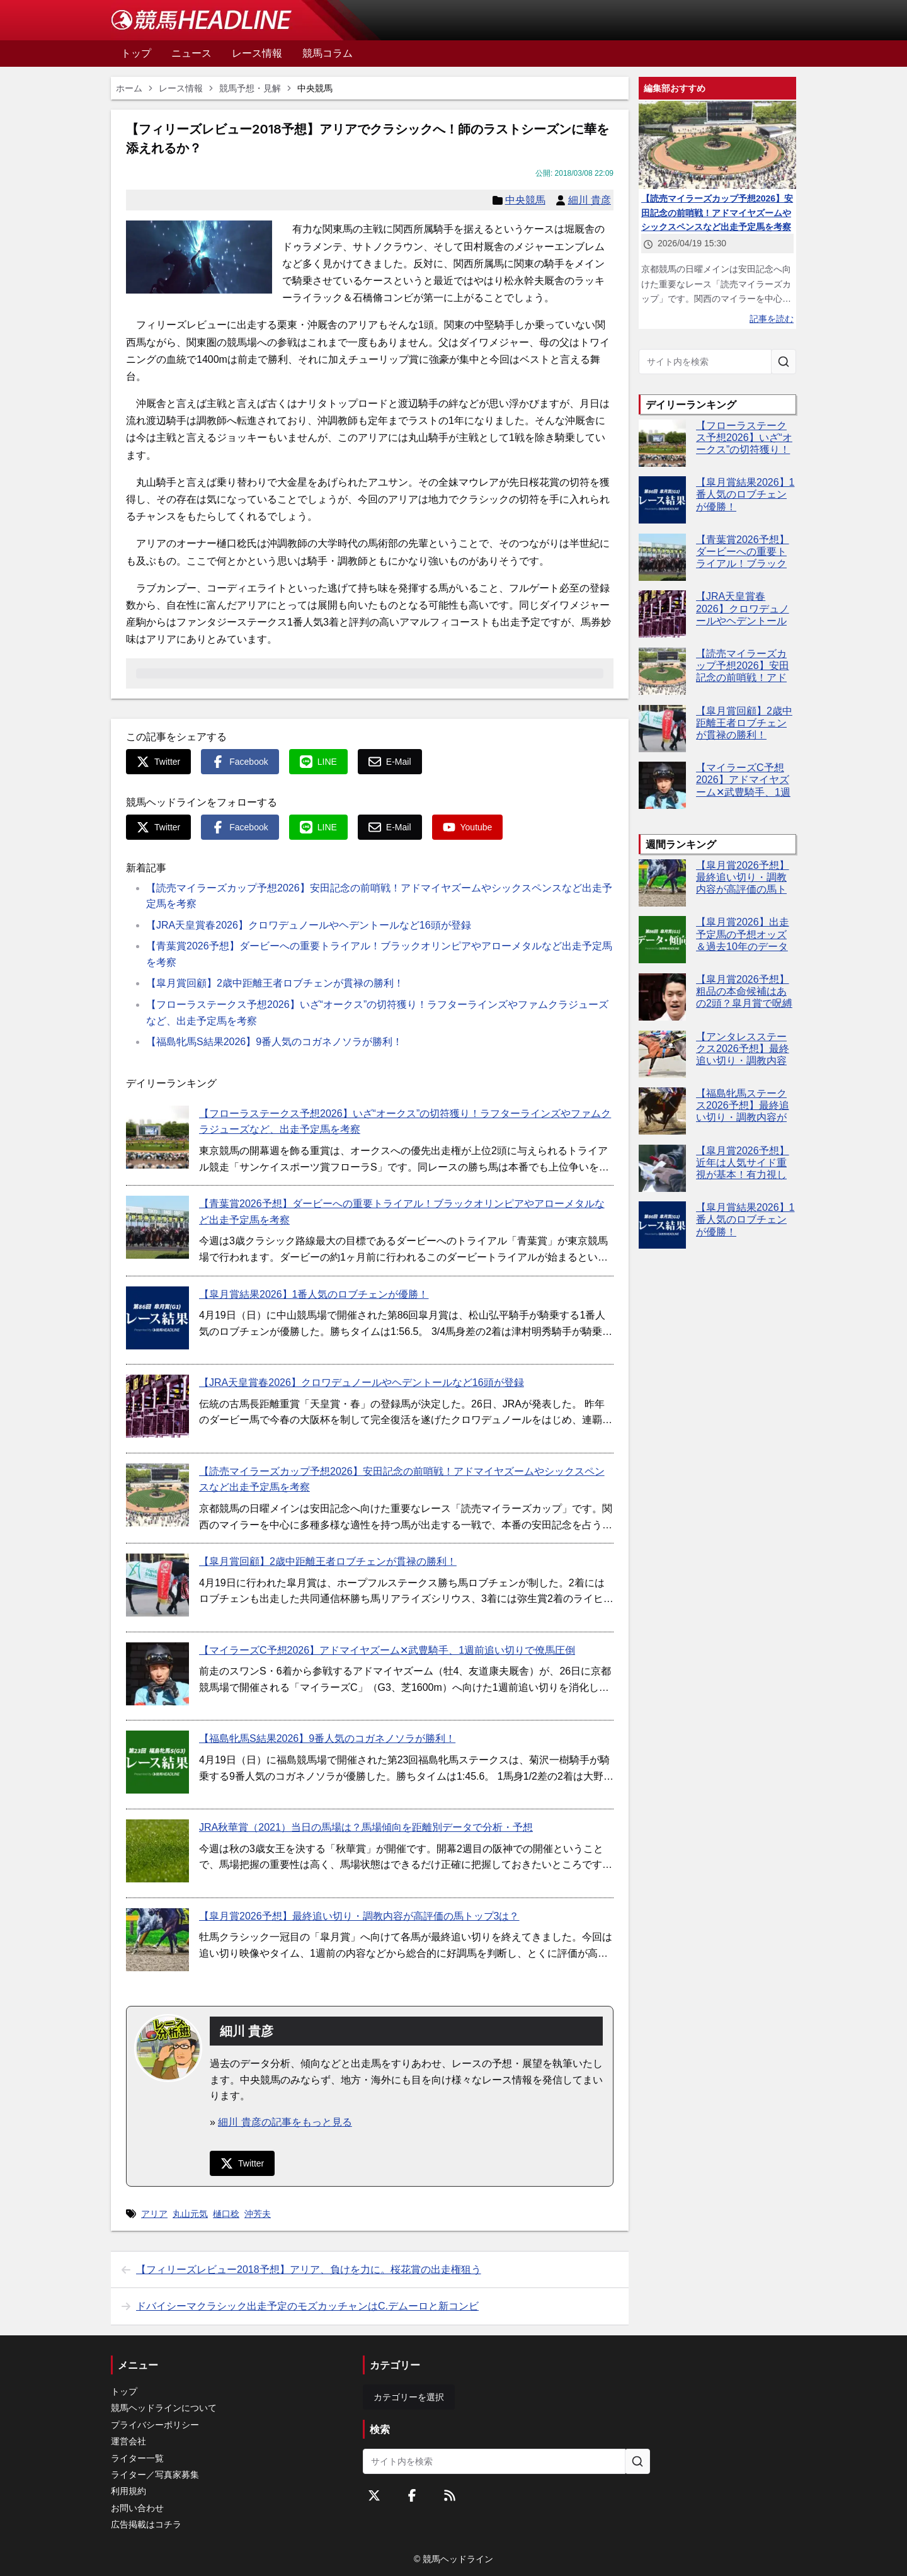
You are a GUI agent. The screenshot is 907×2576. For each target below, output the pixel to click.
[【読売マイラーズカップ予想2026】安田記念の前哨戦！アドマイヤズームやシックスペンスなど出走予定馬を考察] (157, 1494)
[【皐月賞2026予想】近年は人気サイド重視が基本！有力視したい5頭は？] (662, 1168)
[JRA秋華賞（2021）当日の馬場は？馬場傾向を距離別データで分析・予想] (157, 1850)
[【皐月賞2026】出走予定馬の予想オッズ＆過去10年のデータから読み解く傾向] (662, 939)
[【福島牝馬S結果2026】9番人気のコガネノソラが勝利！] (157, 1762)
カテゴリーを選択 (409, 2397)
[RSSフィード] (449, 2495)
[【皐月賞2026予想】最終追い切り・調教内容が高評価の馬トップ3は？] (157, 1939)
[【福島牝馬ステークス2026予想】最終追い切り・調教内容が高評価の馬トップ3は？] (662, 1111)
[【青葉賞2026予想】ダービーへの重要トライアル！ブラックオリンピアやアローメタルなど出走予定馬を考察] (157, 1227)
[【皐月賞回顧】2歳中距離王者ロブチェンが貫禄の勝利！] (157, 1585)
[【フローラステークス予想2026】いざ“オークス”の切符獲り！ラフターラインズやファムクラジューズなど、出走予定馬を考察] (157, 1137)
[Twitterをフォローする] (374, 2495)
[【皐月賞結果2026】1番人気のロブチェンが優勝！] (157, 1317)
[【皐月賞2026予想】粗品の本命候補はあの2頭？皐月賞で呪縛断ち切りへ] (662, 997)
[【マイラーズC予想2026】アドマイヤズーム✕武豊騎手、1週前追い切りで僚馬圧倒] (157, 1673)
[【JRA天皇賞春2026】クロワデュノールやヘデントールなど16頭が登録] (157, 1406)
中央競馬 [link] (315, 88)
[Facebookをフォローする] (412, 2495)
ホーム (129, 88)
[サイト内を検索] (783, 361)
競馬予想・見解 (250, 88)
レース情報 (181, 88)
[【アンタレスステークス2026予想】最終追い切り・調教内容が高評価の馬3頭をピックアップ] (662, 1054)
